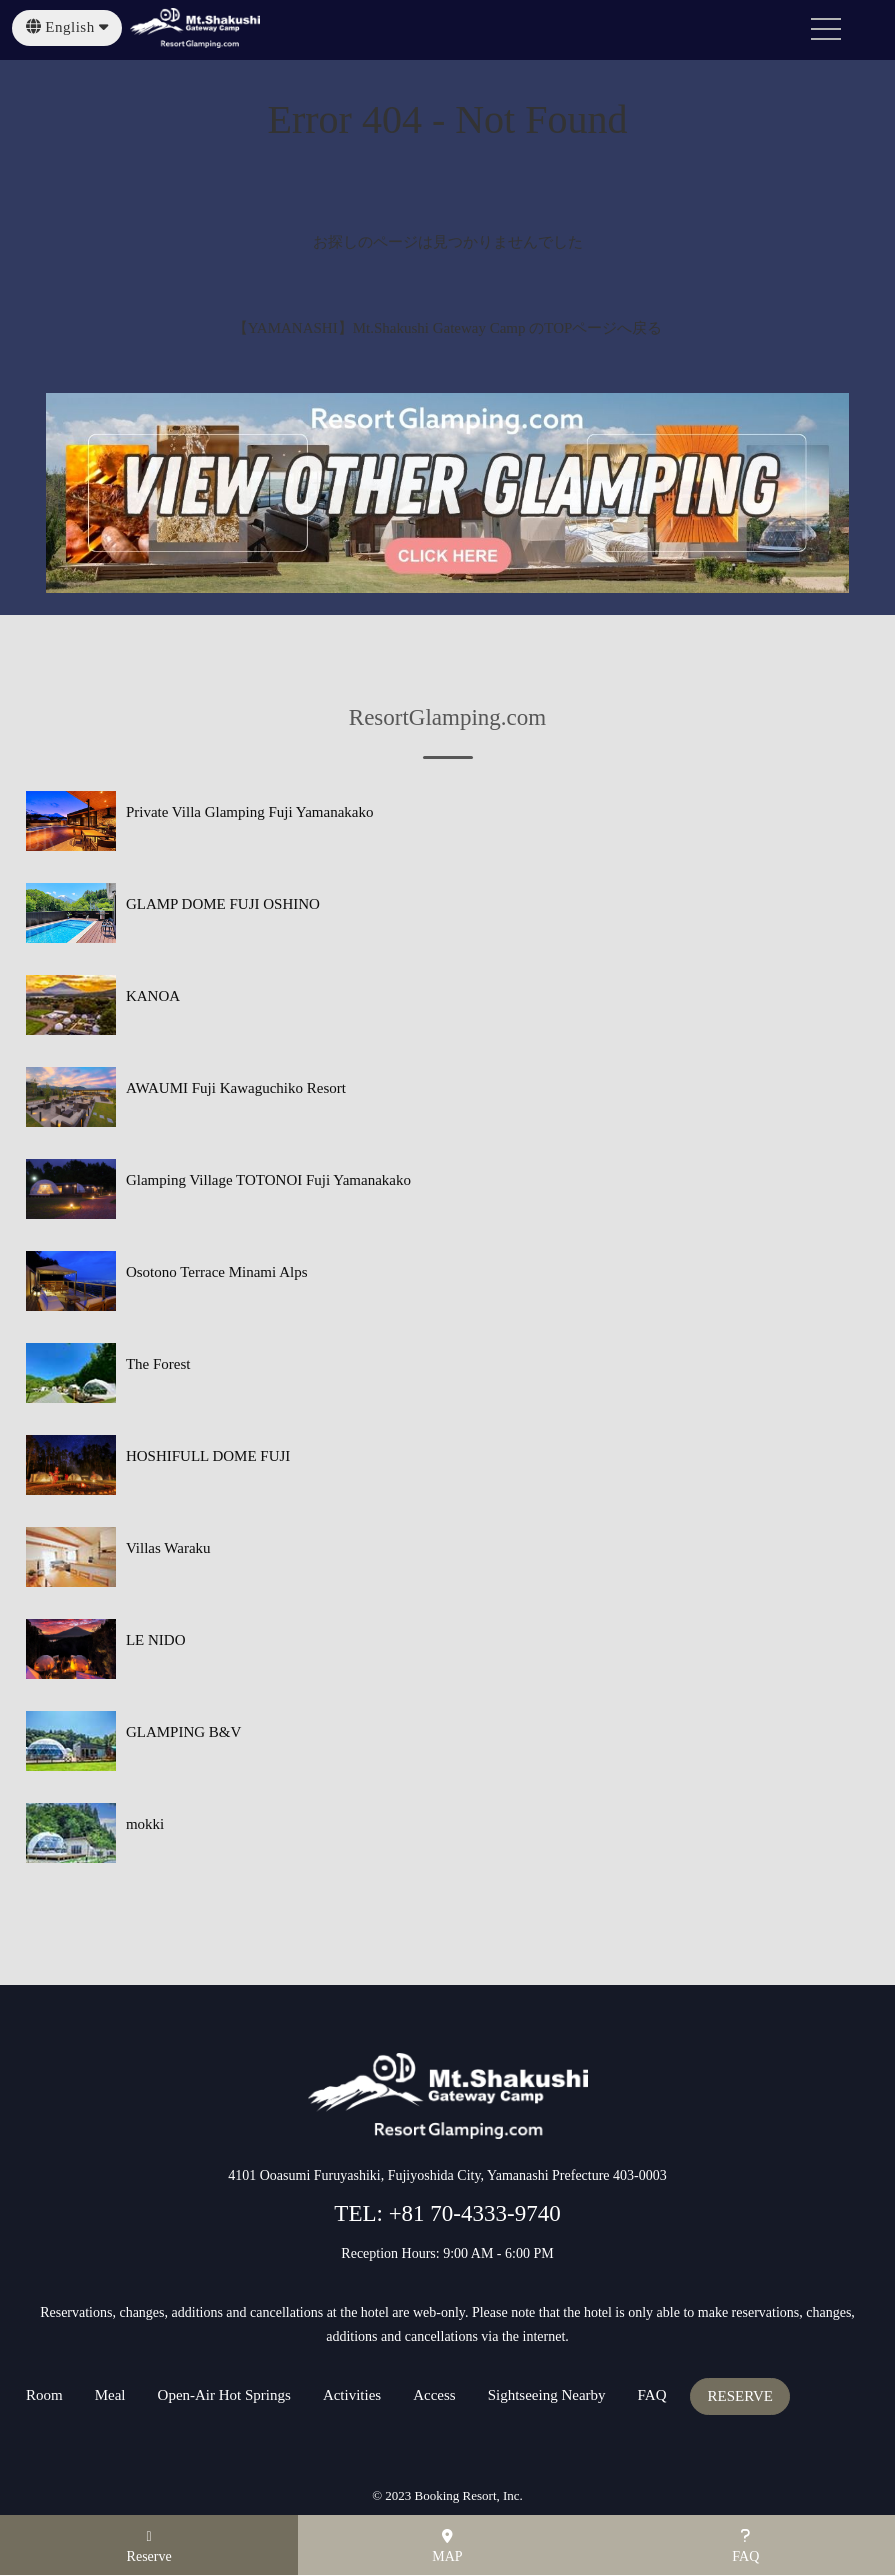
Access (434, 2395)
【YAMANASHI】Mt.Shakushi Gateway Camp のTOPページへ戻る (448, 328)
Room (44, 2395)
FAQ (652, 2395)
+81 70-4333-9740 (472, 2213)
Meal (110, 2395)
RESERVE (739, 2396)
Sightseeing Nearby (547, 2395)
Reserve (149, 2547)
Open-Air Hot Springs (224, 2395)
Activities (352, 2395)
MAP (447, 2546)
